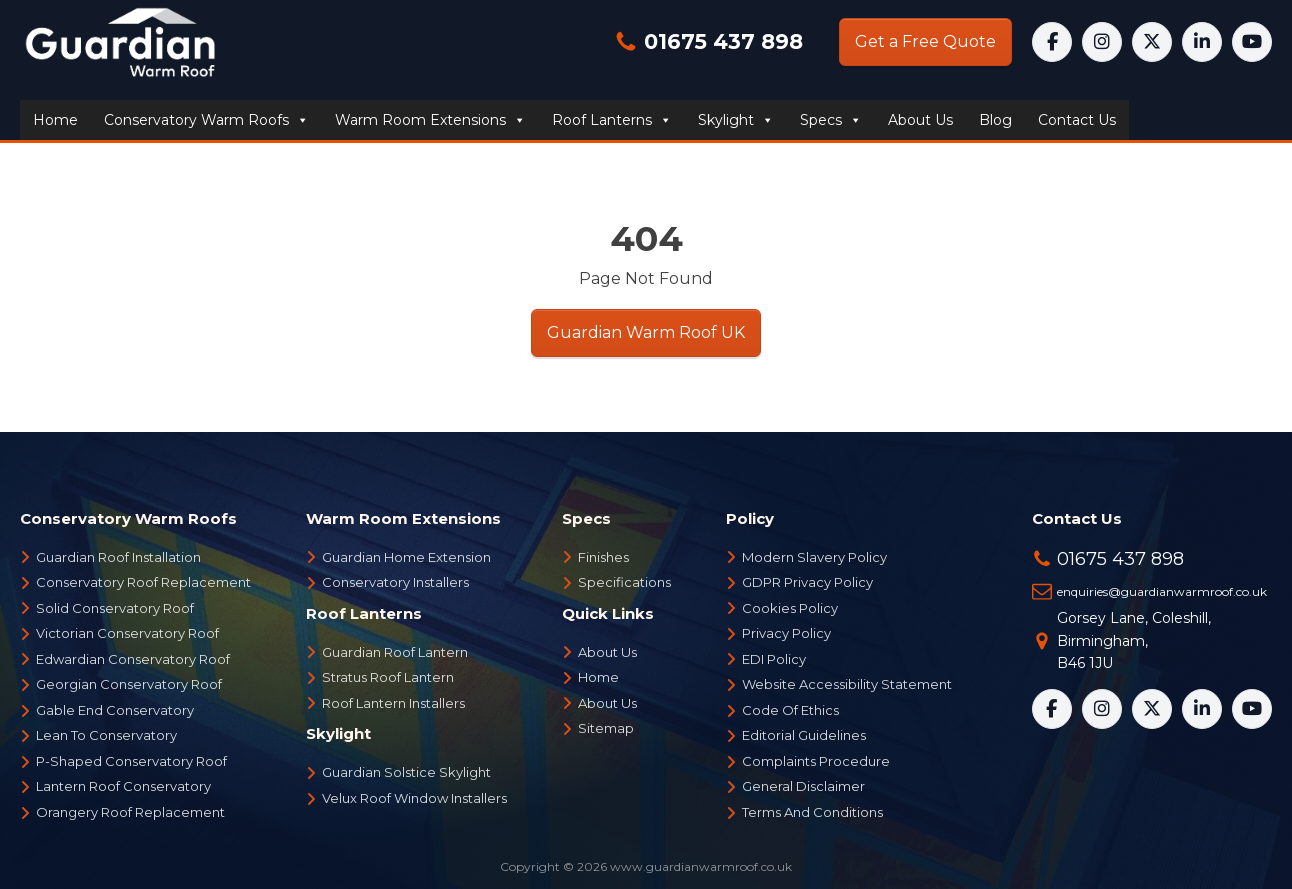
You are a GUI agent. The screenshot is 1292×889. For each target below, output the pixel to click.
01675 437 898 (720, 41)
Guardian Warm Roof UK (646, 332)
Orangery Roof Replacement (130, 812)
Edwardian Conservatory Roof (133, 659)
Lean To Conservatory (106, 735)
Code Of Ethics (790, 710)
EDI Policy (774, 659)
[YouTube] (1252, 42)
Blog (995, 120)
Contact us (1077, 120)
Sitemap (606, 728)
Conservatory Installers (395, 582)
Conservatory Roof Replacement (143, 582)
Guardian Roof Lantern (395, 652)
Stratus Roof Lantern (388, 677)
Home (55, 120)
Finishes (603, 557)
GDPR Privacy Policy (807, 582)
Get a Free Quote (925, 41)
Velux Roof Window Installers (414, 798)
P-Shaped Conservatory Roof (131, 761)
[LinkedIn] (1202, 42)
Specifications (624, 582)
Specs (831, 120)
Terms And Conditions (812, 812)
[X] (1152, 42)
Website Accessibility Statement (847, 684)
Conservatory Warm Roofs (206, 120)
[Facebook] (1052, 42)
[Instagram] (1102, 42)
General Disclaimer (803, 786)
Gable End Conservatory (115, 710)
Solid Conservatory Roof (115, 608)
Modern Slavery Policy (814, 557)
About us (920, 120)
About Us (607, 652)
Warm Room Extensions (430, 120)
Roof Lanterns (612, 120)
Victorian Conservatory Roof (127, 633)
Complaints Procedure (816, 761)
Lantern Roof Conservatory (123, 786)
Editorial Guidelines (804, 735)
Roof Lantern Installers (393, 703)
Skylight (736, 120)
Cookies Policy (790, 608)
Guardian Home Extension (406, 557)
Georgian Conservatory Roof (129, 684)
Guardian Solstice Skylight (406, 772)
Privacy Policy (786, 633)
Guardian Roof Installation (118, 557)
